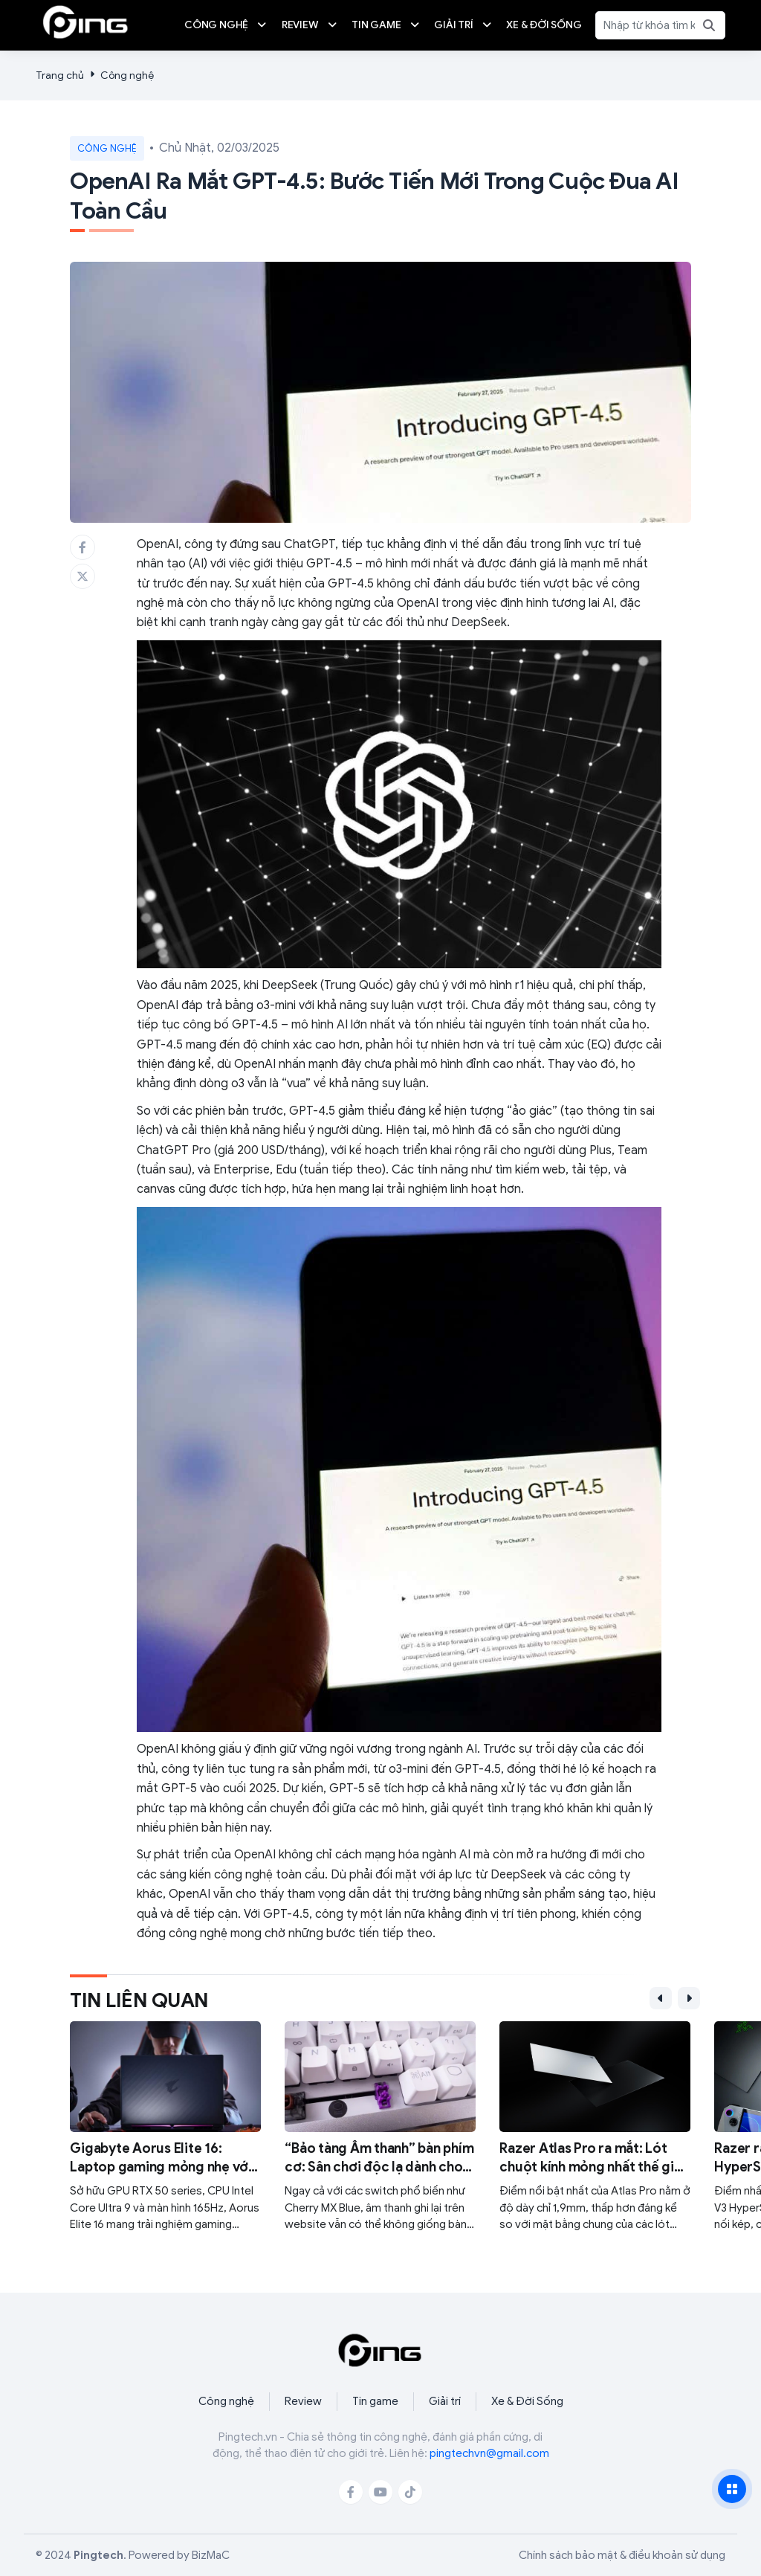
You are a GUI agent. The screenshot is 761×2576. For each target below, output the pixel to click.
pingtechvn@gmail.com (489, 2453)
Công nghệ (127, 75)
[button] (661, 1998)
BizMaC (211, 2555)
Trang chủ (60, 75)
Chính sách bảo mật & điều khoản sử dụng (622, 2555)
